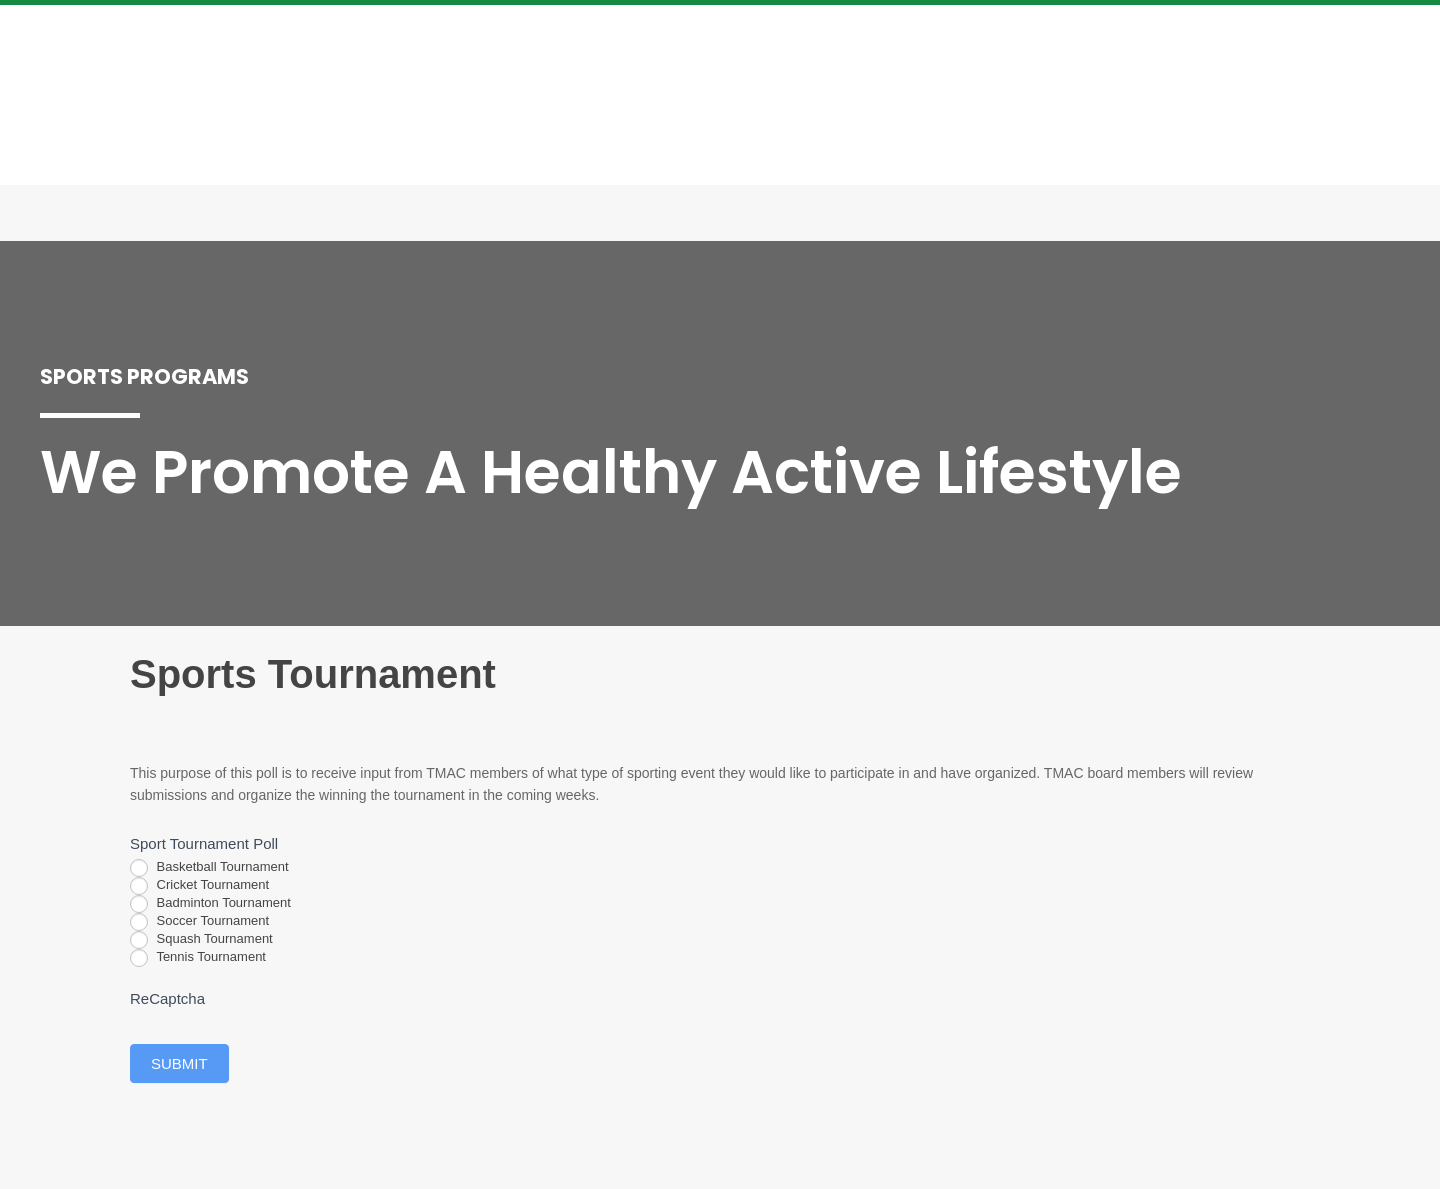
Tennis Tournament (198, 958)
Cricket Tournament (199, 886)
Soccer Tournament (199, 922)
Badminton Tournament (210, 904)
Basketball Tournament (209, 868)
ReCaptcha (167, 998)
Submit (179, 1063)
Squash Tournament (201, 940)
